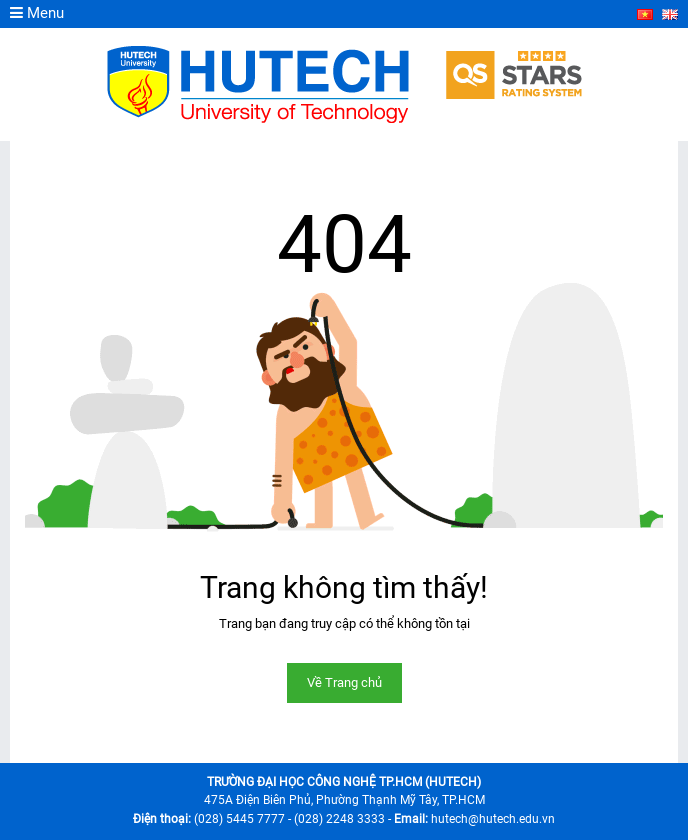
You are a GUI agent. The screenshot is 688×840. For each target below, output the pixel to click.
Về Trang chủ (344, 682)
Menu (37, 13)
